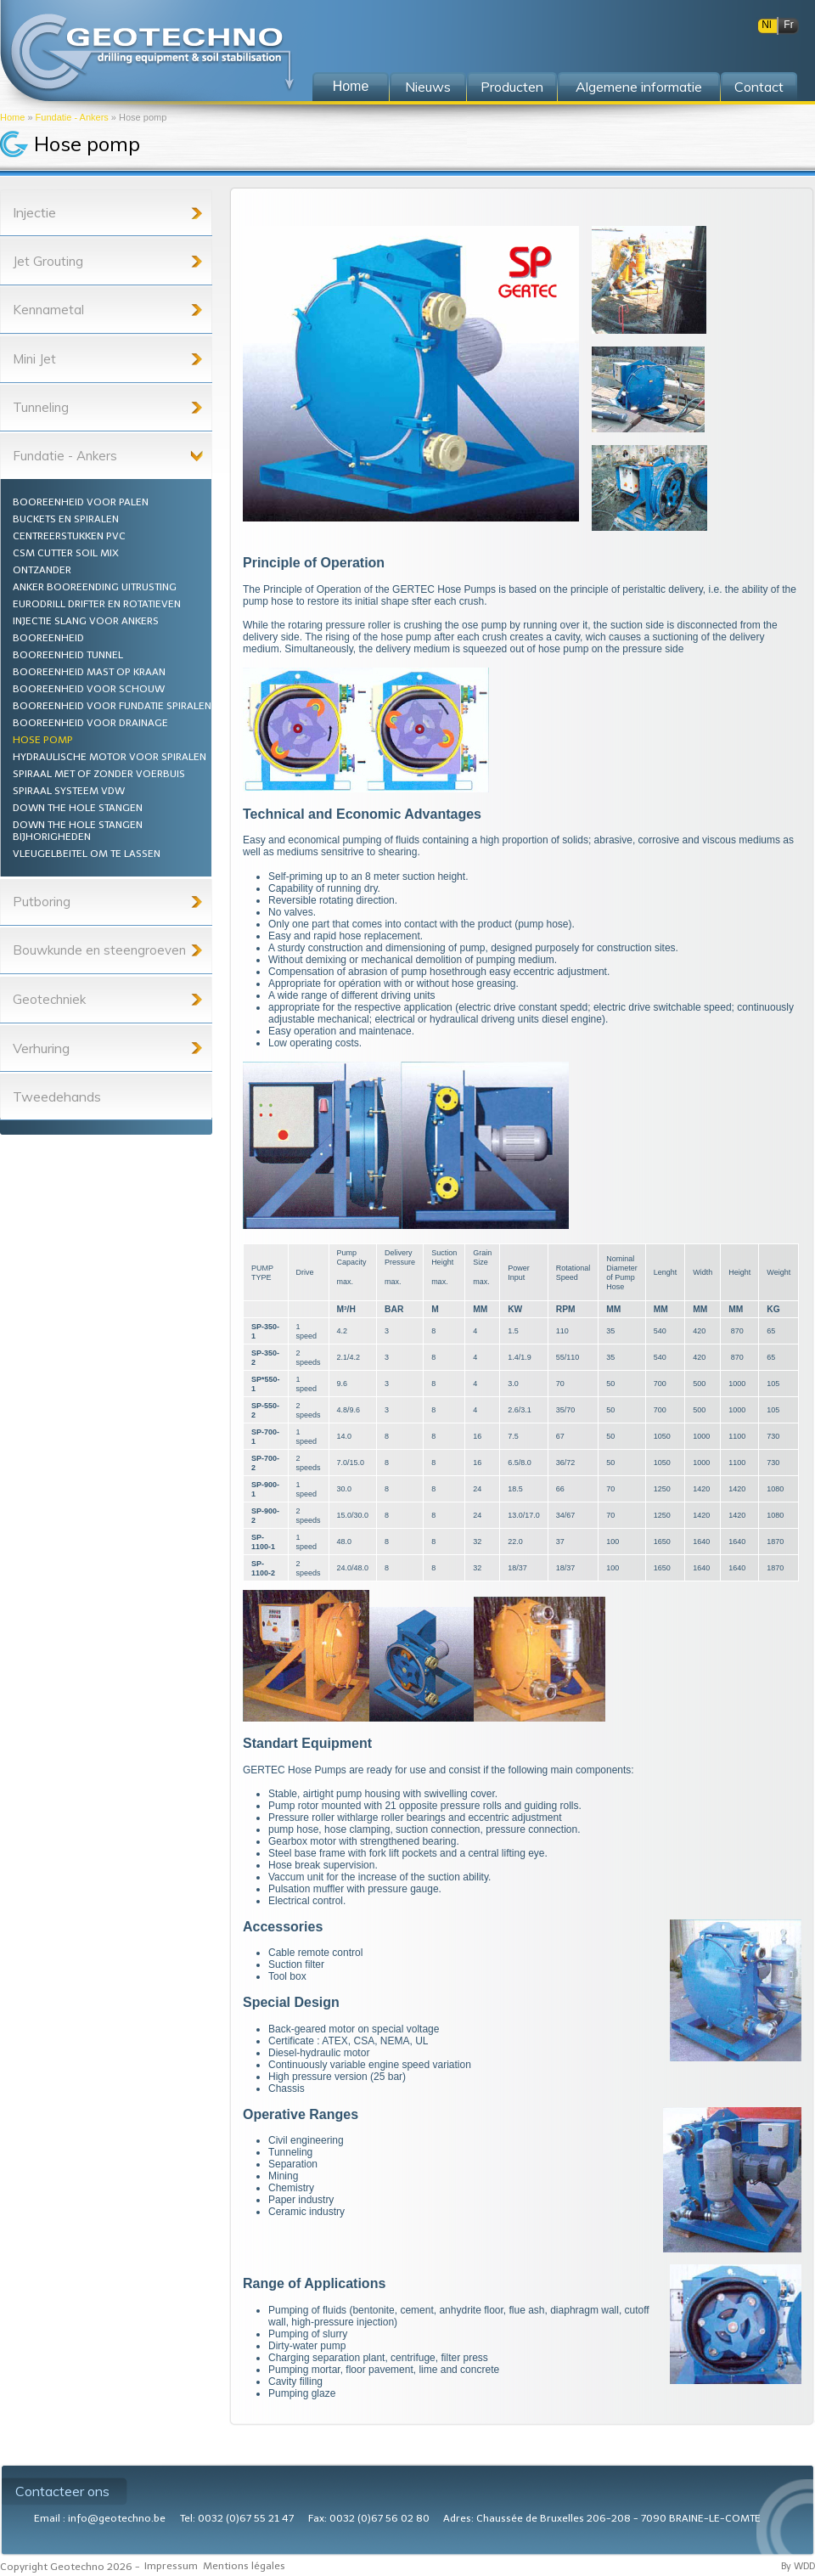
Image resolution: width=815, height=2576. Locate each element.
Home (12, 117)
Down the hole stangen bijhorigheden (78, 831)
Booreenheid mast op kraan (89, 672)
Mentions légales (244, 2566)
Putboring (41, 901)
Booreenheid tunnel (68, 655)
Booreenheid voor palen (81, 502)
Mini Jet (34, 359)
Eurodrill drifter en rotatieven (97, 604)
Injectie (34, 212)
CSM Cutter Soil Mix (66, 553)
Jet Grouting (48, 261)
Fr (788, 25)
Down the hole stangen (78, 808)
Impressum (171, 2566)
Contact (759, 86)
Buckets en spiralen (66, 519)
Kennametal (48, 310)
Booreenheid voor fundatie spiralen (112, 706)
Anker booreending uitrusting (95, 587)
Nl (766, 25)
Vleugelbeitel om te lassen (86, 854)
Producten (512, 86)
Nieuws (428, 86)
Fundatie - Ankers (72, 117)
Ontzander (42, 570)
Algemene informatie (639, 86)
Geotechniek (49, 999)
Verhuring (41, 1048)
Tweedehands (57, 1096)
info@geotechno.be (117, 2518)
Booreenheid (48, 638)
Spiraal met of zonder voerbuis (99, 774)
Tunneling (41, 407)
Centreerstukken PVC (69, 536)
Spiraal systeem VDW (69, 791)
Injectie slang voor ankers (86, 621)
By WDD (798, 2566)
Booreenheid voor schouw (89, 689)
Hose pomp (43, 740)
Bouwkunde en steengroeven (99, 950)
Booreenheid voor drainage (90, 723)
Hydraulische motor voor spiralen (109, 757)
